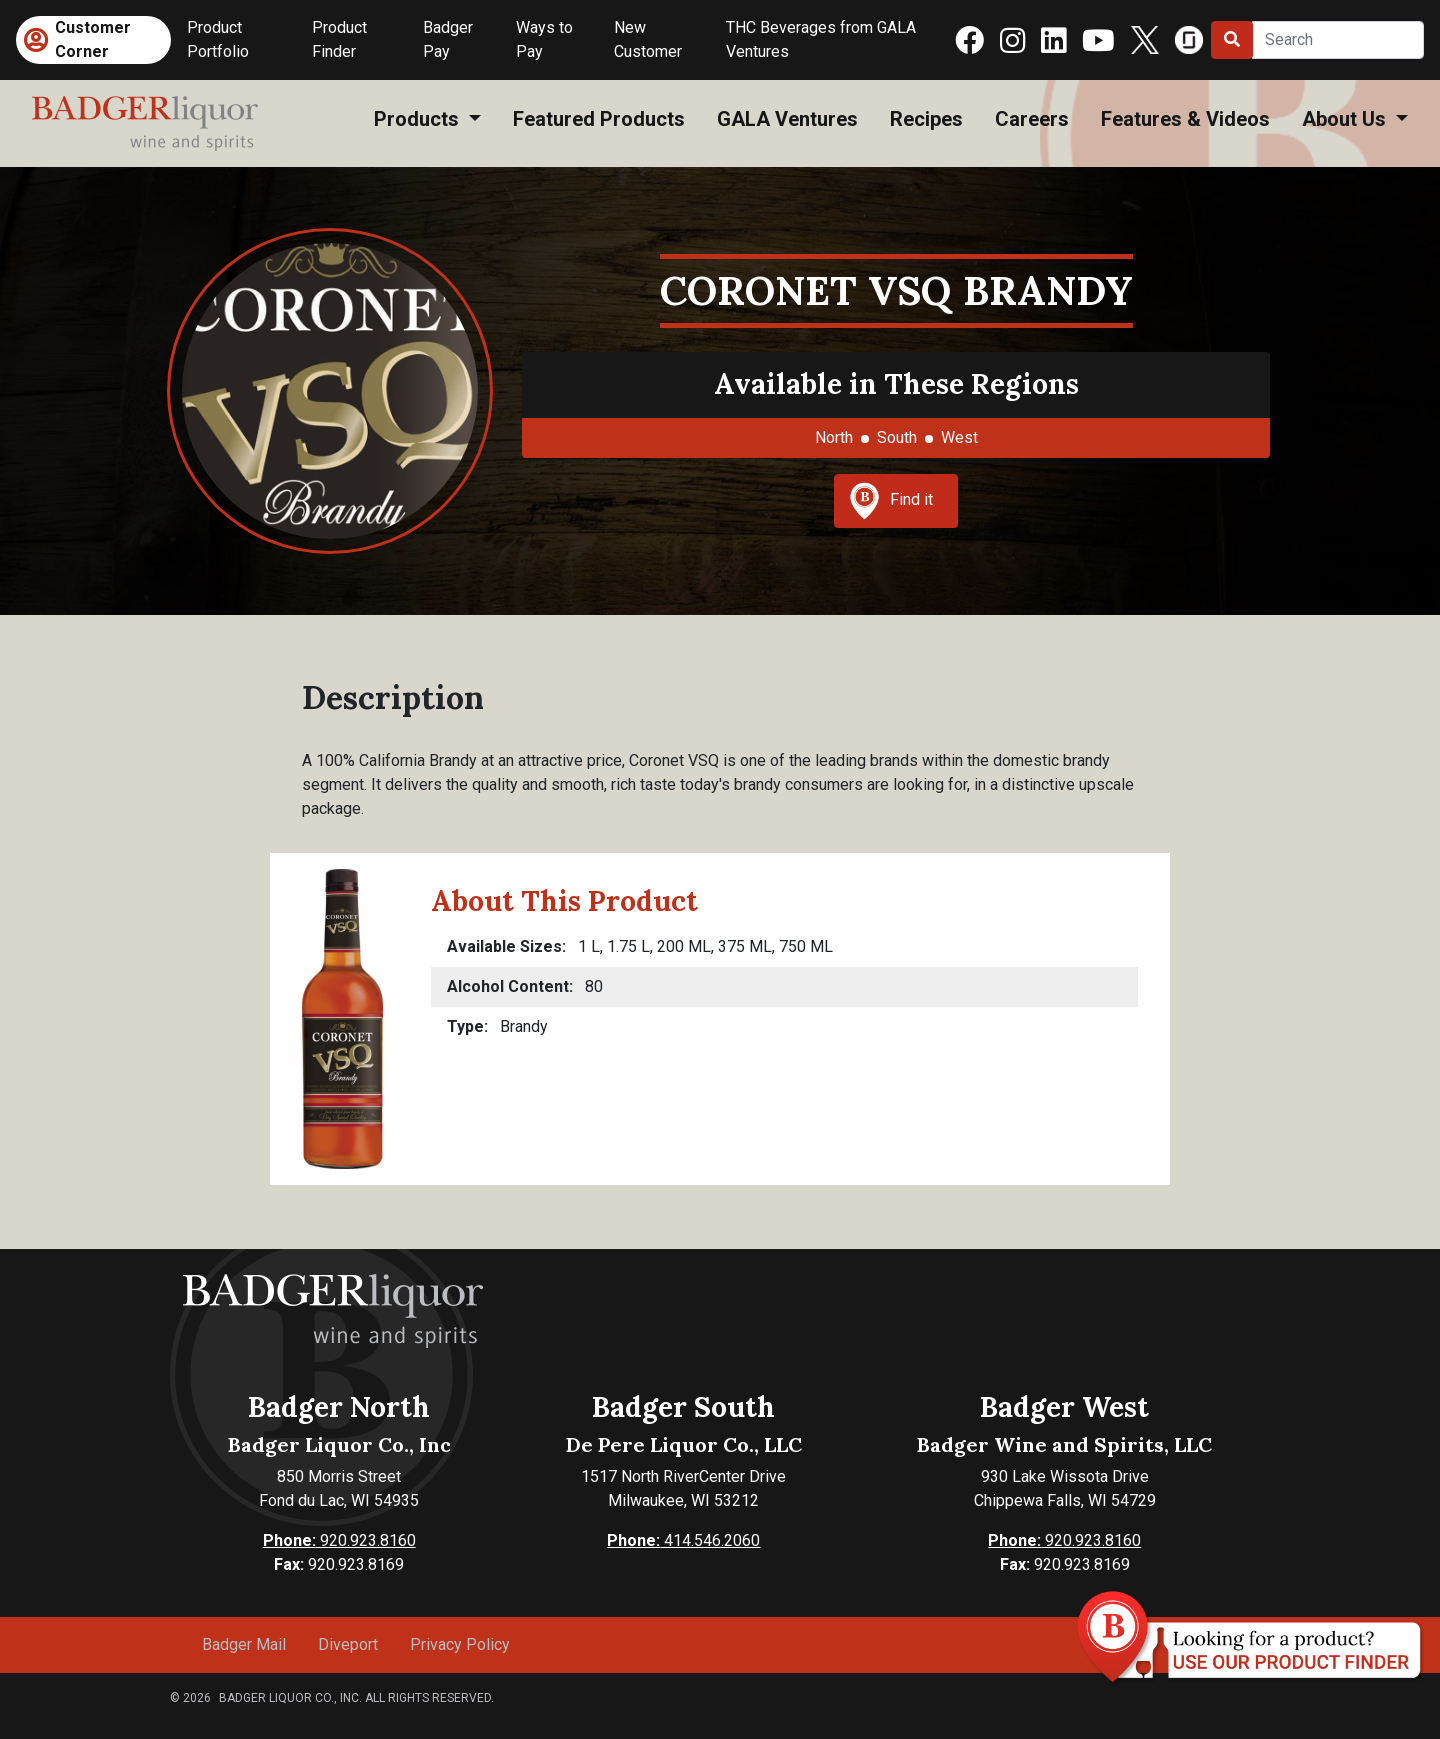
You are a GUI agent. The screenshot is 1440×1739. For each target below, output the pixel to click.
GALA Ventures (787, 119)
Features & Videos (1185, 119)
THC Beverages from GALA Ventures (821, 39)
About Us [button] (1346, 119)
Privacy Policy (460, 1644)
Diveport (348, 1644)
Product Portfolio (218, 39)
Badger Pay (448, 39)
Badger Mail (244, 1644)
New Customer (648, 39)
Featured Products (599, 119)
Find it (891, 501)
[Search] (1338, 40)
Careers (1032, 119)
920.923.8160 (339, 1540)
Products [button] (419, 119)
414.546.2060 (683, 1540)
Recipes (926, 119)
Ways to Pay (544, 39)
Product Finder (339, 39)
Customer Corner (93, 39)
